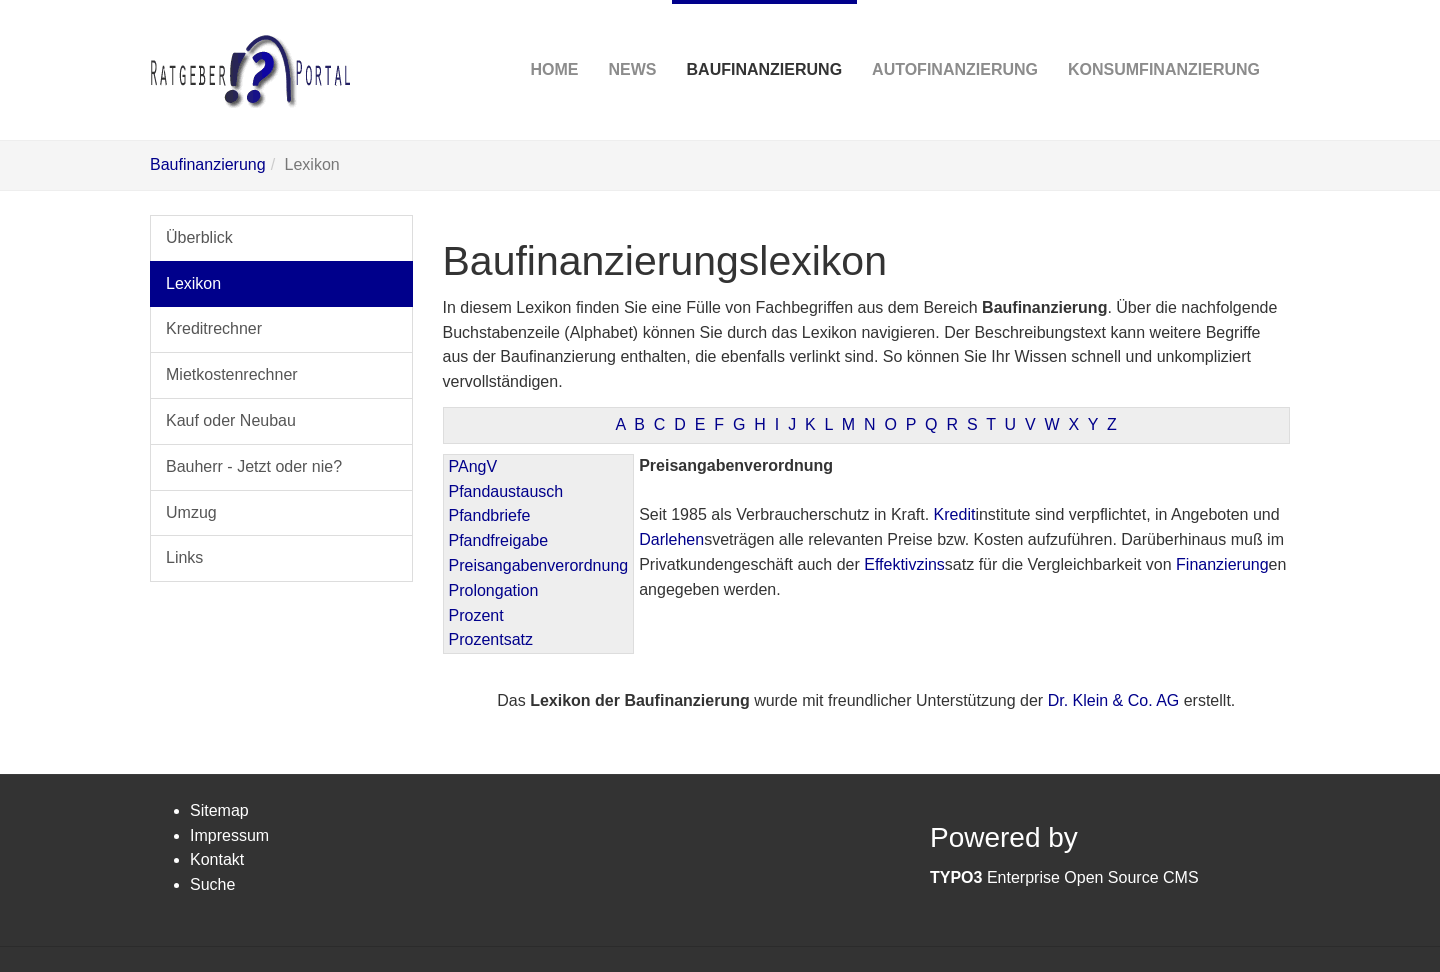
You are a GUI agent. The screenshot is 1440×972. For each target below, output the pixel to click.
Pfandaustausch (506, 491)
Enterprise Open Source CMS (1064, 877)
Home (555, 39)
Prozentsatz (491, 639)
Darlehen (671, 539)
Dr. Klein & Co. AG (1114, 700)
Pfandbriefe (490, 515)
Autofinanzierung (955, 39)
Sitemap (219, 810)
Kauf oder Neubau (231, 420)
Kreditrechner (214, 328)
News (633, 39)
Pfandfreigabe (499, 540)
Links (184, 557)
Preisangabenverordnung (539, 565)
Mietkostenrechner (232, 374)
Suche (212, 884)
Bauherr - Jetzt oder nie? (254, 466)
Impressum (229, 835)
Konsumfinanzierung (1164, 39)
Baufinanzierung (765, 39)
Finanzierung (1222, 564)
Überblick (199, 237)
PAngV (473, 466)
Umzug (191, 512)
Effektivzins (904, 564)
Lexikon (193, 283)
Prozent (476, 615)
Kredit (955, 514)
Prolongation (494, 590)
